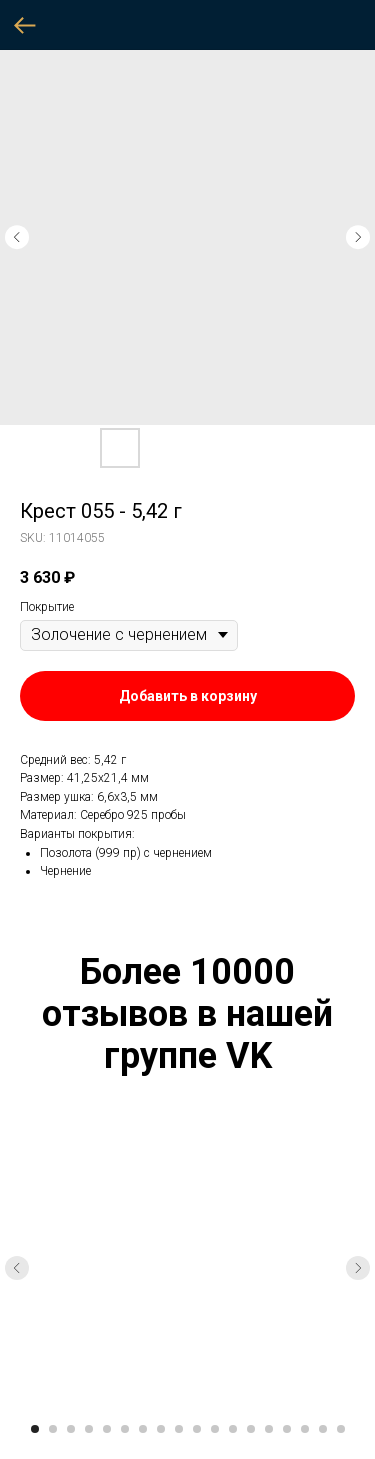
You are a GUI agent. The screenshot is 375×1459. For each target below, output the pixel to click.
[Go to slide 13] (251, 1429)
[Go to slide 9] (179, 1429)
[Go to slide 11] (215, 1429)
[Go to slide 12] (233, 1429)
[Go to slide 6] (125, 1429)
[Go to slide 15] (287, 1429)
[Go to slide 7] (143, 1429)
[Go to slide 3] (71, 1429)
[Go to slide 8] (161, 1429)
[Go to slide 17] (323, 1429)
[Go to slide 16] (305, 1429)
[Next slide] (358, 1268)
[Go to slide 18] (341, 1429)
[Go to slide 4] (89, 1429)
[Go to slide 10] (197, 1429)
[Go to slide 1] (35, 1429)
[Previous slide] (17, 1268)
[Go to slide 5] (107, 1429)
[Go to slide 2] (53, 1429)
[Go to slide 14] (269, 1429)
